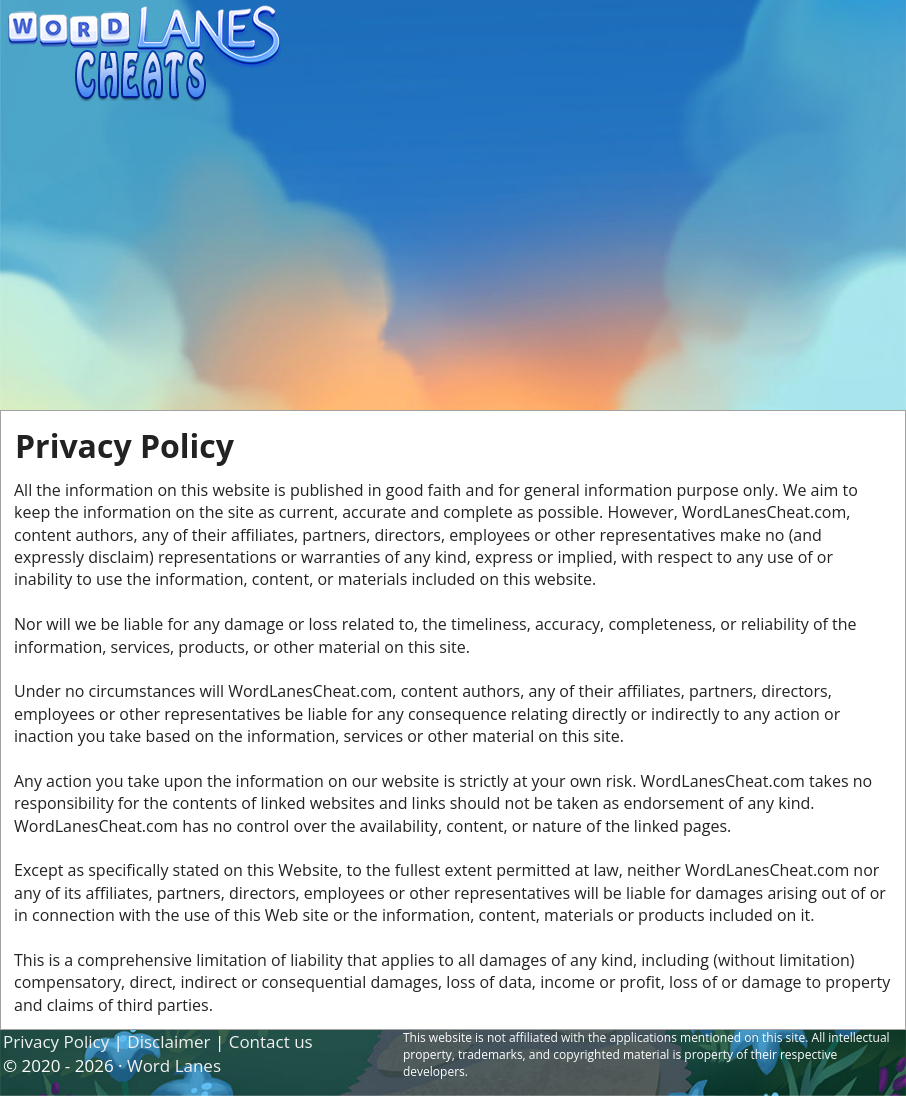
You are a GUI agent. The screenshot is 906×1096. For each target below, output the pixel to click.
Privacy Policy (56, 1041)
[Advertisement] (453, 260)
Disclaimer (168, 1041)
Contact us (271, 1041)
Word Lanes (174, 1065)
